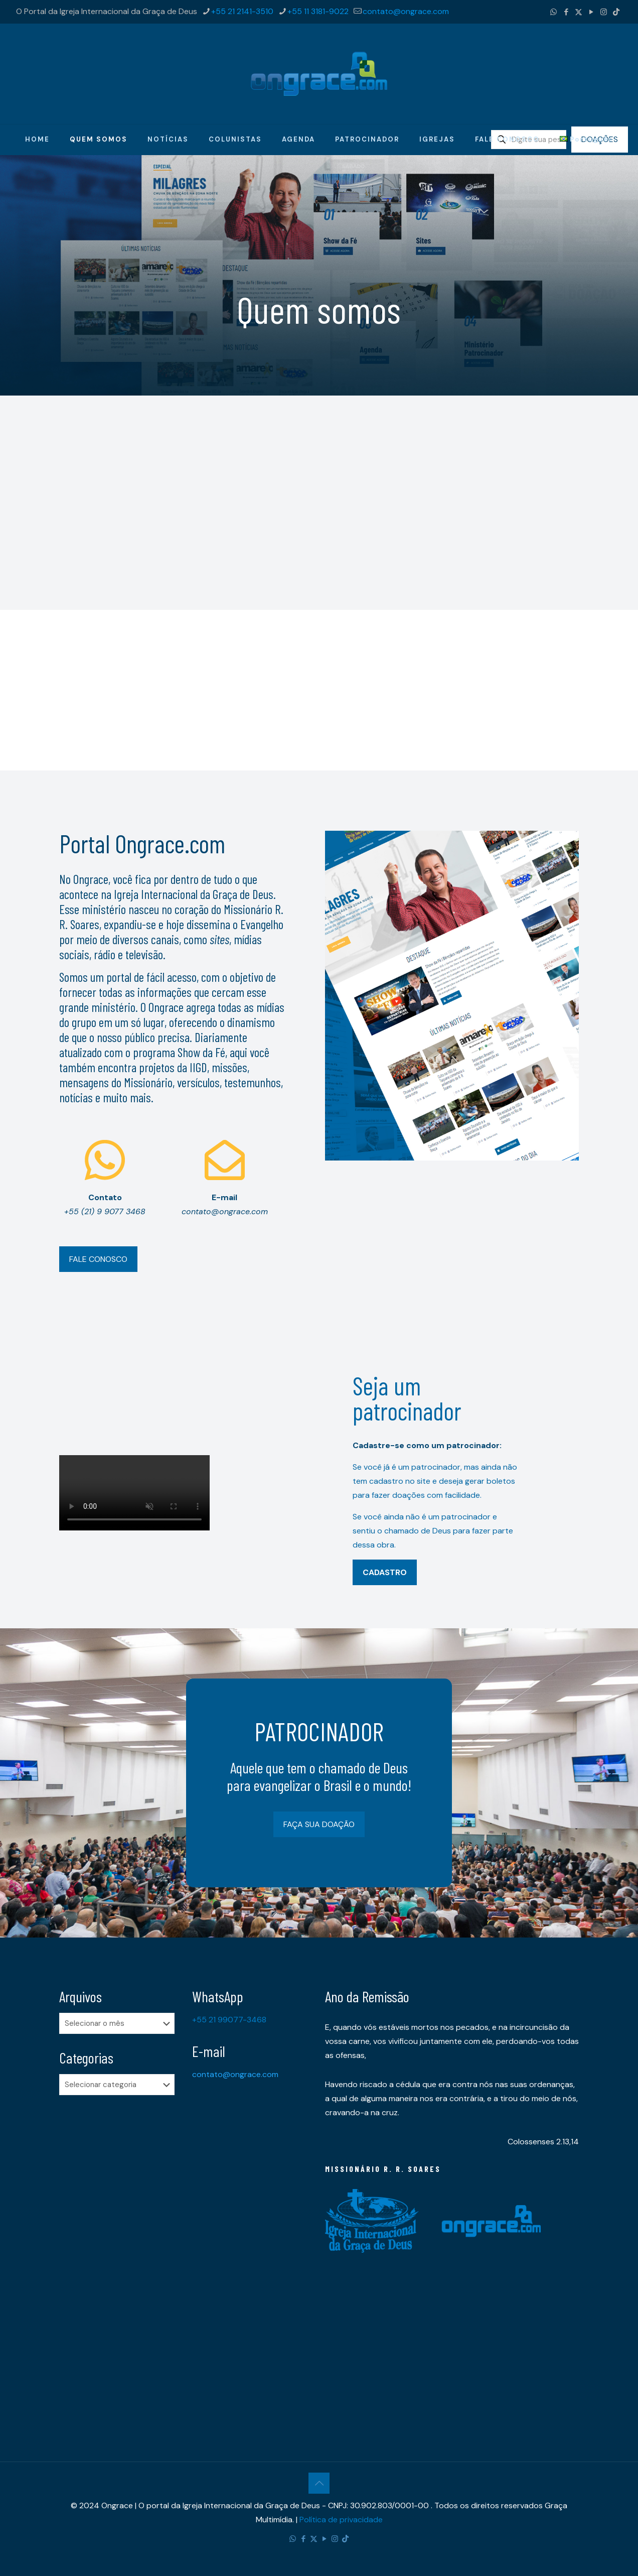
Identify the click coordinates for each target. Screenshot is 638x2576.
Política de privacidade (341, 2519)
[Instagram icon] (603, 12)
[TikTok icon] (616, 12)
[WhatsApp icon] (553, 12)
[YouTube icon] (591, 12)
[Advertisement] (319, 680)
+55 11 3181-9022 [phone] (318, 11)
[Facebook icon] (566, 12)
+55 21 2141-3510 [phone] (242, 11)
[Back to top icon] (319, 2483)
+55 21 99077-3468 (229, 2019)
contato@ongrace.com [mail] (406, 11)
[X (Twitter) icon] (578, 12)
